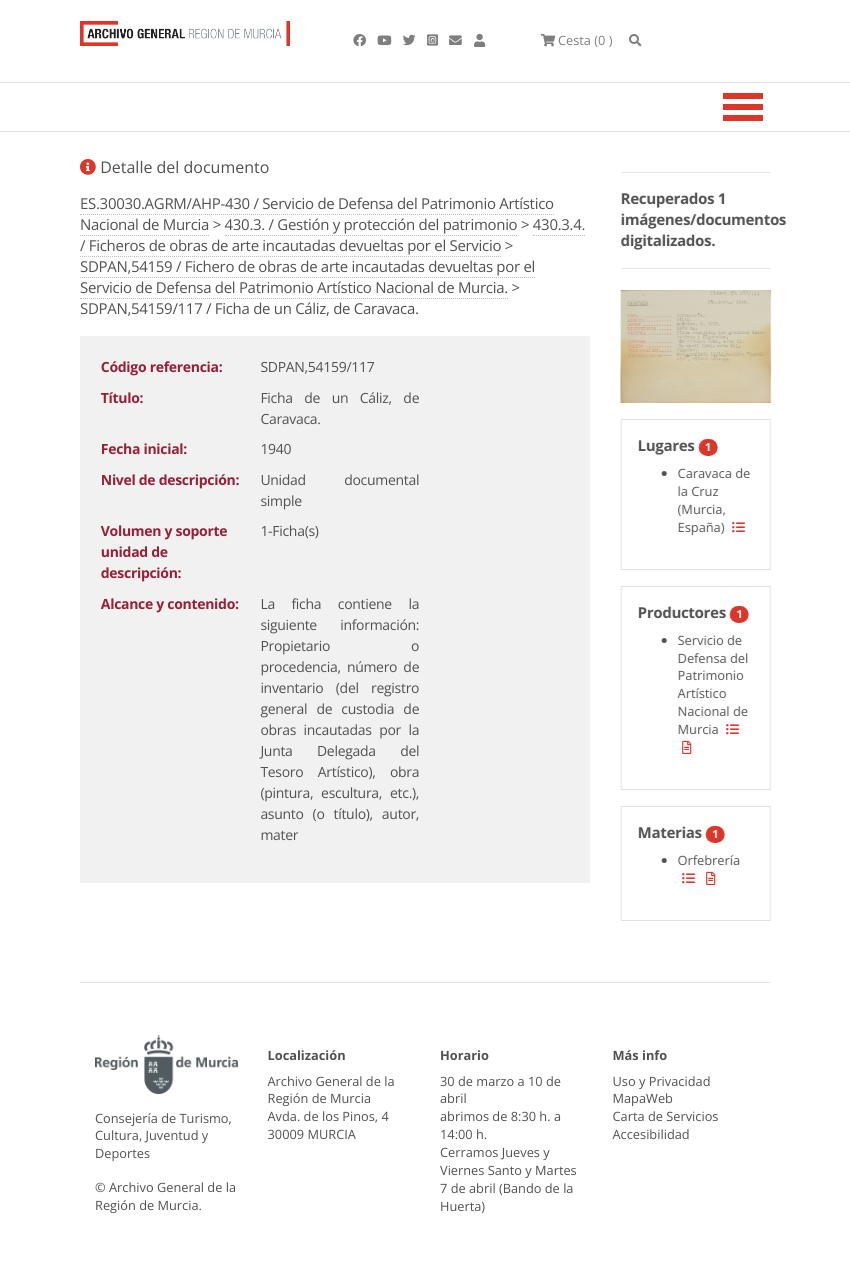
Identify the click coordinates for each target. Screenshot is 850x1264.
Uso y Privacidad (662, 1081)
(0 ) (577, 40)
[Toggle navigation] (768, 107)
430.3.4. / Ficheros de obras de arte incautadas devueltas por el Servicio (332, 235)
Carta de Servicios (666, 1116)
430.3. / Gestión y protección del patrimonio (371, 225)
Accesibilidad (651, 1134)
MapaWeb (643, 1098)
